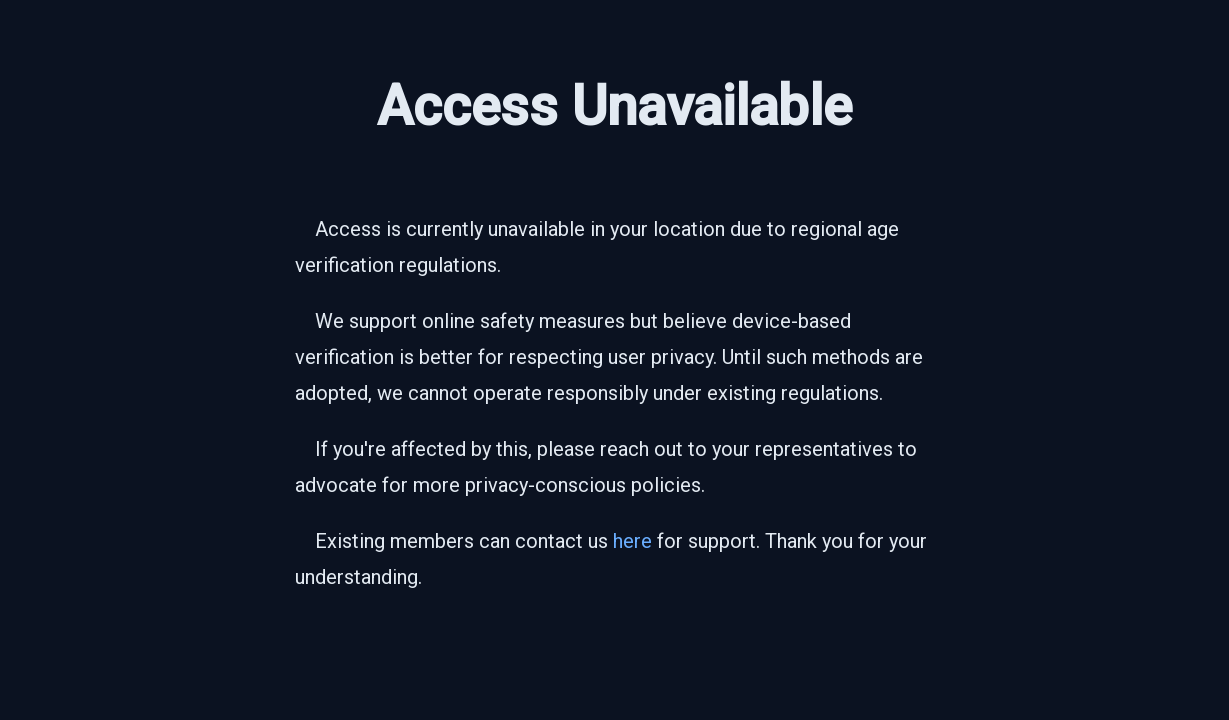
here (632, 541)
